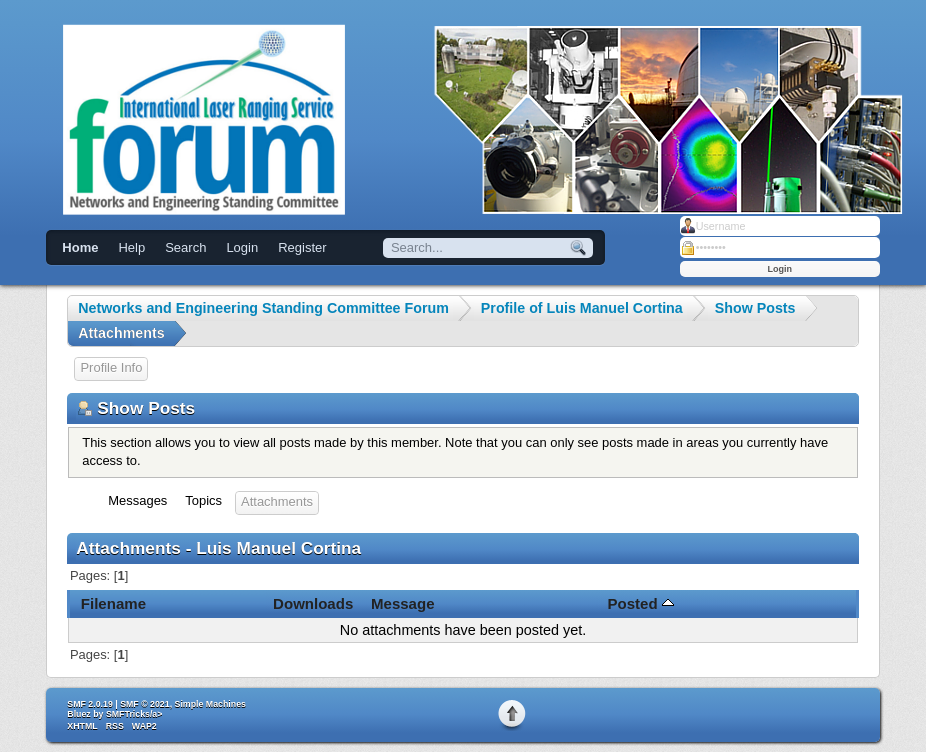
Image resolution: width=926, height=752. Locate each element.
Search (185, 247)
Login (242, 247)
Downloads (313, 603)
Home (80, 247)
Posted (641, 603)
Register (302, 247)
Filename (113, 603)
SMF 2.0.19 (89, 704)
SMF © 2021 (145, 704)
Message (403, 603)
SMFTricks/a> (134, 714)
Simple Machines (210, 704)
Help (131, 247)
